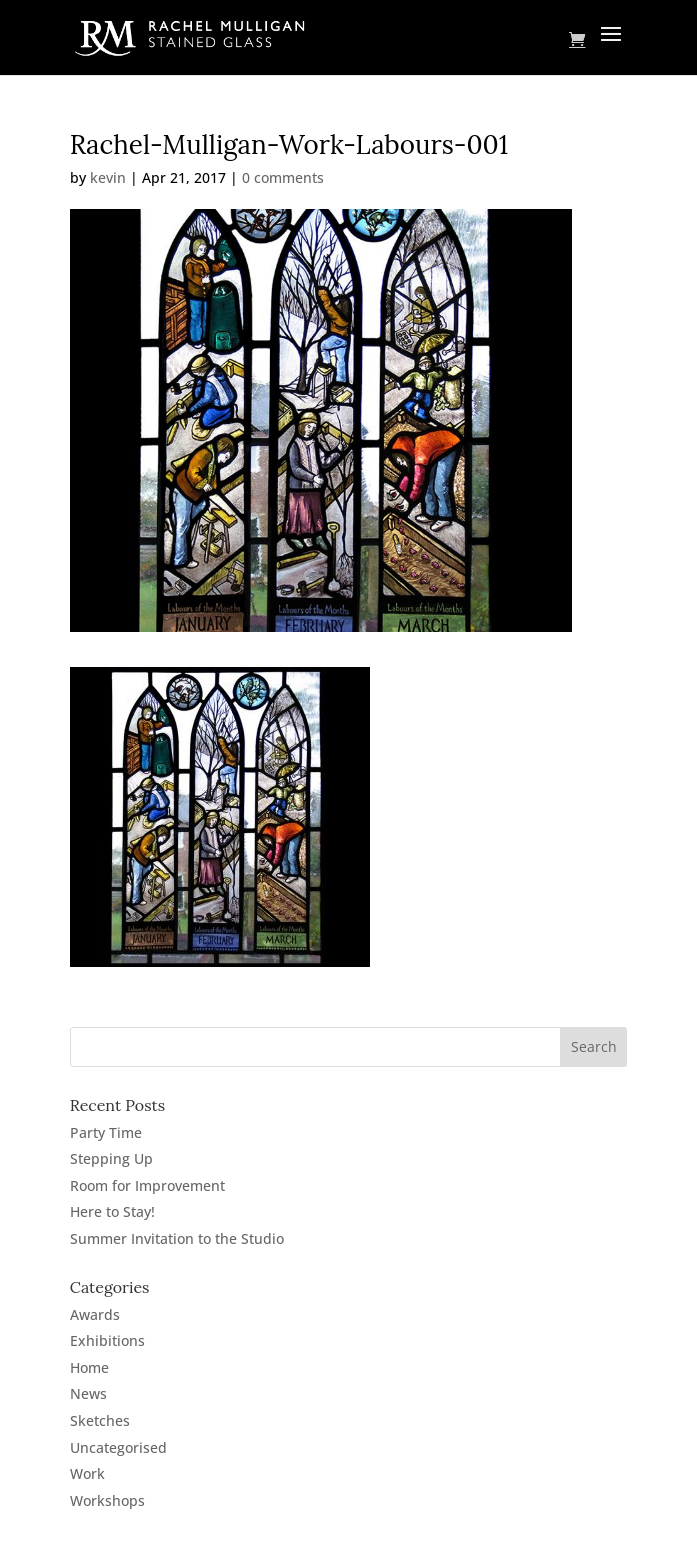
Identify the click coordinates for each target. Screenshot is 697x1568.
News (88, 1393)
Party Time (106, 1132)
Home (89, 1367)
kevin (108, 177)
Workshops (107, 1500)
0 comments (283, 177)
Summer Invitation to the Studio (177, 1238)
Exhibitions (107, 1340)
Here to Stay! (112, 1211)
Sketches (100, 1420)
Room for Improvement (147, 1185)
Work (87, 1473)
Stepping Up (111, 1158)
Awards (95, 1314)
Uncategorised (118, 1447)
